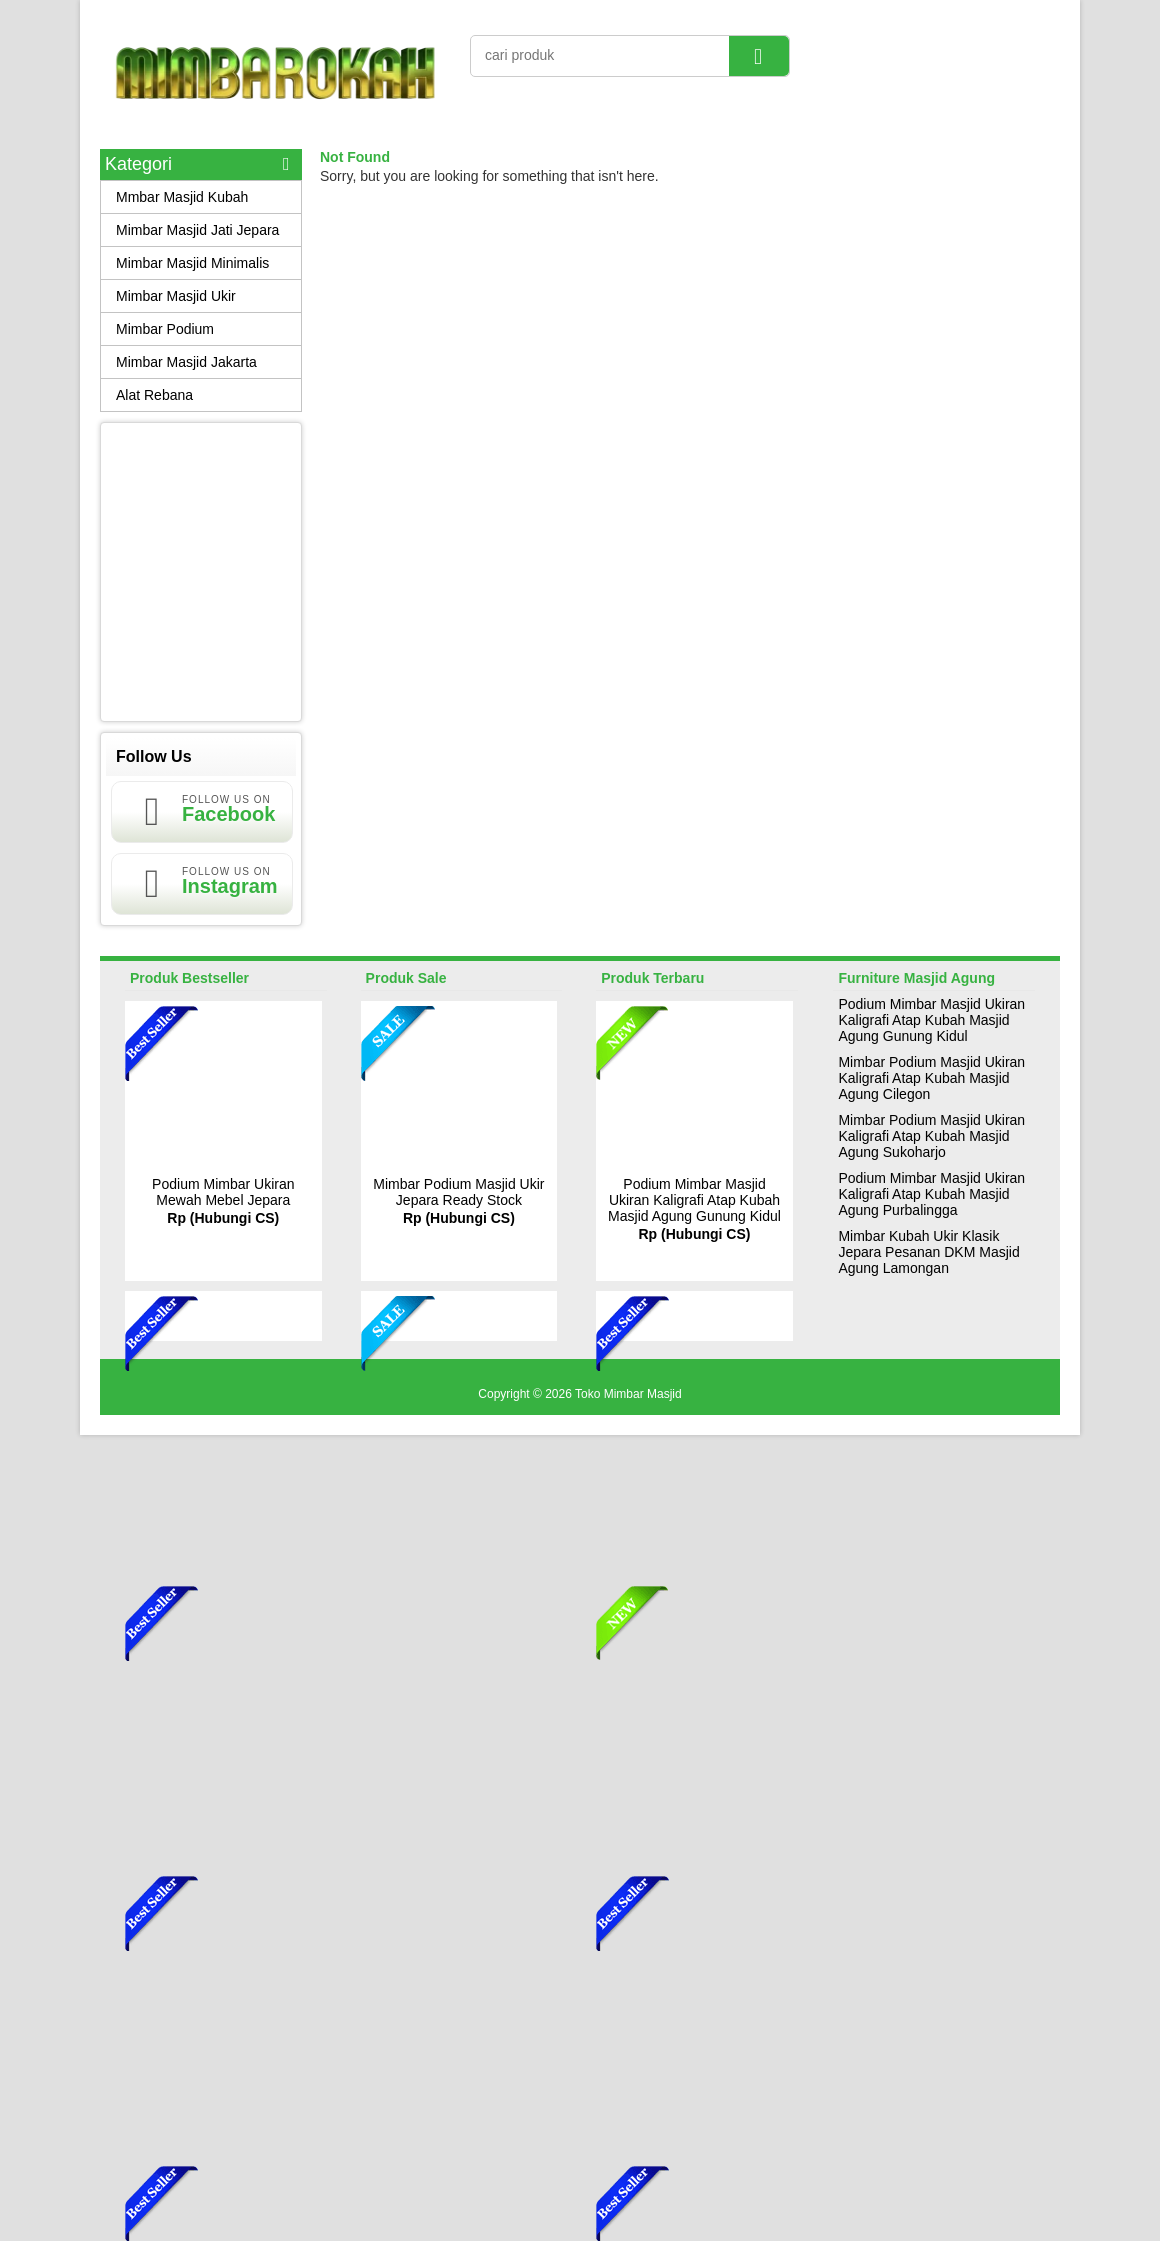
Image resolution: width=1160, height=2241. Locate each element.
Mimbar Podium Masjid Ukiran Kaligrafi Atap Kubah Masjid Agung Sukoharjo (931, 1136)
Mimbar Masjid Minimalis (192, 263)
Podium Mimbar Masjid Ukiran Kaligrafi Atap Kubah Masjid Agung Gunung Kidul (694, 1200)
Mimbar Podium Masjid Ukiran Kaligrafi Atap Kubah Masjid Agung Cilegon (931, 1078)
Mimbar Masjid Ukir (176, 296)
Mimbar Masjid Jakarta (186, 362)
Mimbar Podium (165, 329)
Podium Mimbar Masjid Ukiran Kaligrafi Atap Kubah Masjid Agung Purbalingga (931, 1194)
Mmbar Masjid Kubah (182, 197)
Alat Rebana (154, 395)
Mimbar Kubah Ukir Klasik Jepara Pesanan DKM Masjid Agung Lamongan (928, 1252)
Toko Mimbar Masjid (628, 1394)
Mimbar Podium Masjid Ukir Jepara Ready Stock (458, 1192)
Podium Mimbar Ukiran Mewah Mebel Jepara (223, 1192)
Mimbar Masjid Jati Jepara (197, 230)
